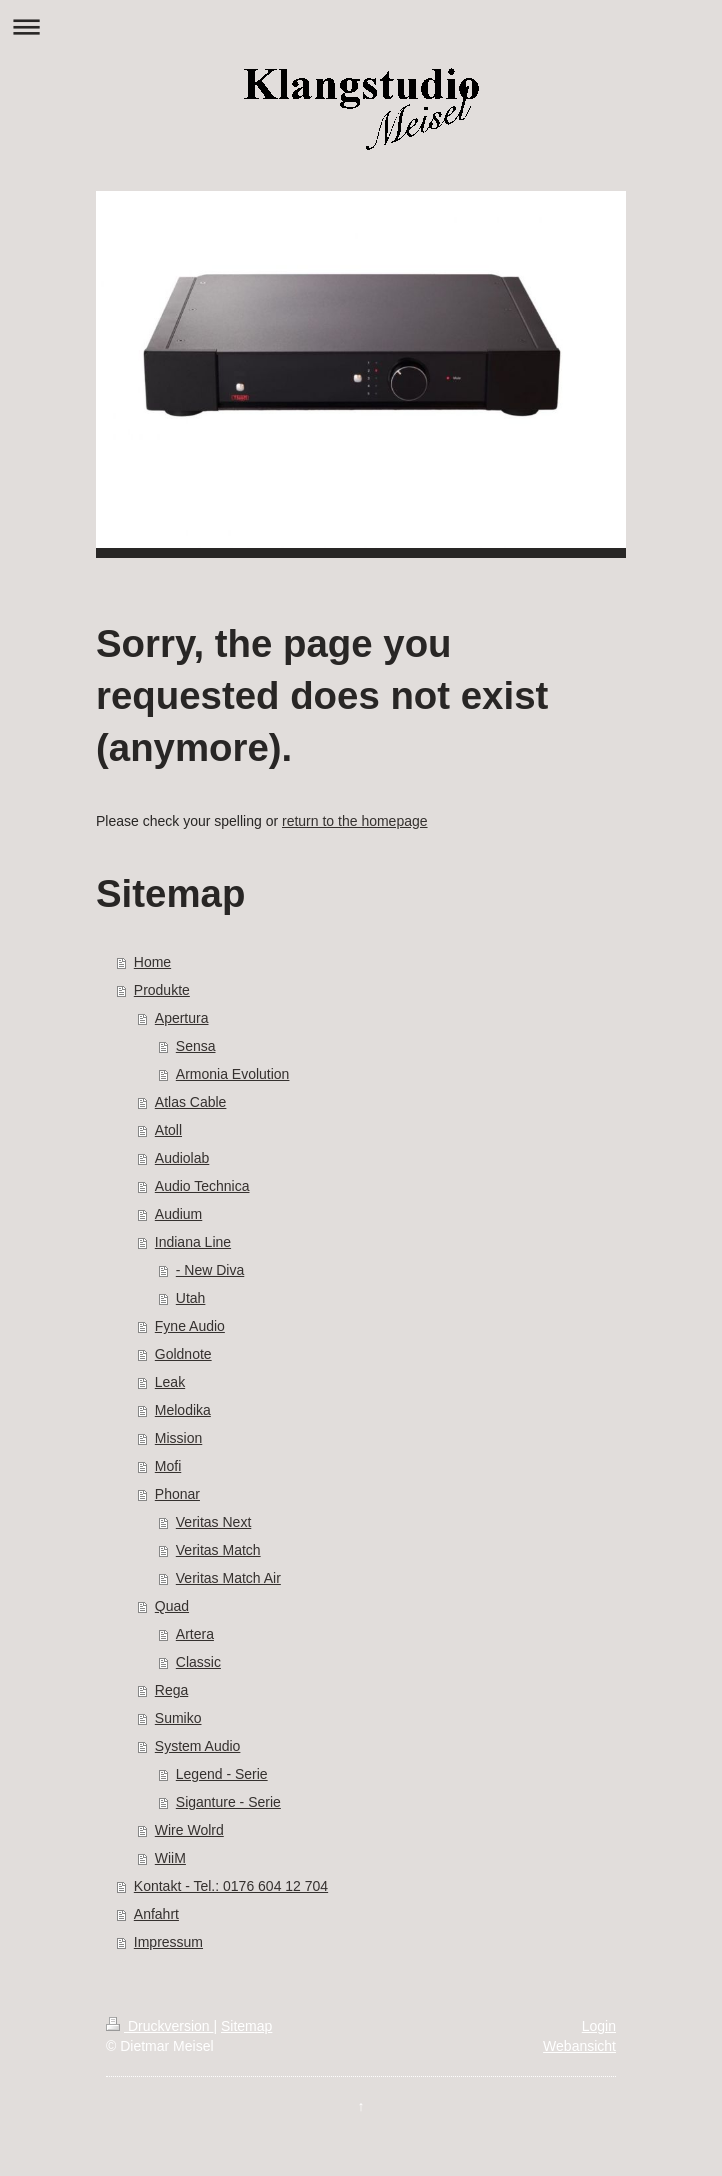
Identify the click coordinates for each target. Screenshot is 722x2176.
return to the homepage (355, 821)
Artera (195, 1634)
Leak (170, 1382)
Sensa (196, 1046)
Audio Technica (202, 1186)
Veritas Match (218, 1550)
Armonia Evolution (233, 1074)
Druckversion (159, 2026)
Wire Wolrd (189, 1830)
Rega (171, 1690)
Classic (198, 1662)
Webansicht (579, 2046)
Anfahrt (156, 1914)
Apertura (182, 1018)
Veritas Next (213, 1522)
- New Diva (210, 1270)
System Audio (198, 1746)
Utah (191, 1298)
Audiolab (182, 1158)
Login (599, 2026)
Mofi (168, 1466)
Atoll (168, 1130)
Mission (178, 1438)
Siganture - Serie (228, 1802)
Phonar (177, 1494)
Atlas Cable (191, 1102)
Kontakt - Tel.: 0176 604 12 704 (231, 1886)
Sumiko (178, 1718)
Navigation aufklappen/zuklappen (361, 26)
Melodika (183, 1410)
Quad (172, 1606)
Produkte (162, 990)
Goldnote (183, 1354)
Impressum (168, 1942)
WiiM (170, 1858)
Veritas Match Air (228, 1578)
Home (152, 962)
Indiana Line (193, 1242)
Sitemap (246, 2026)
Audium (178, 1214)
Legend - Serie (222, 1774)
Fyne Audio (190, 1326)
